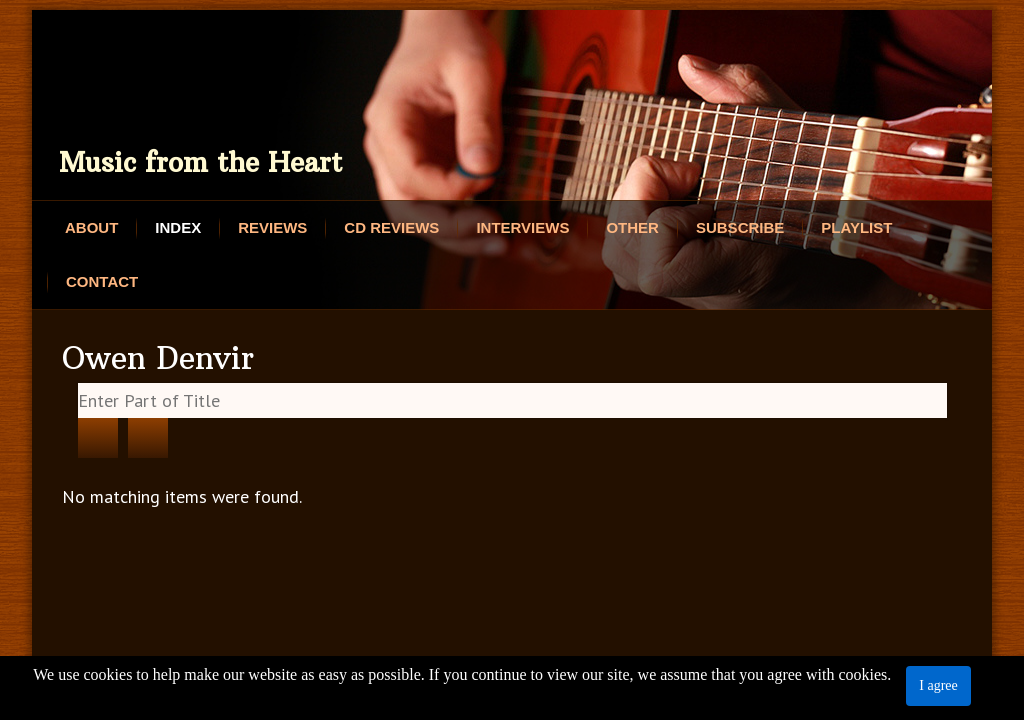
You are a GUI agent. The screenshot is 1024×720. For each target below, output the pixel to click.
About (91, 227)
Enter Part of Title (78, 383)
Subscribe (740, 227)
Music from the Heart (200, 162)
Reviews (272, 227)
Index (178, 227)
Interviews (522, 227)
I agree (938, 685)
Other (632, 227)
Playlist (856, 227)
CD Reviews (391, 227)
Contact (102, 281)
